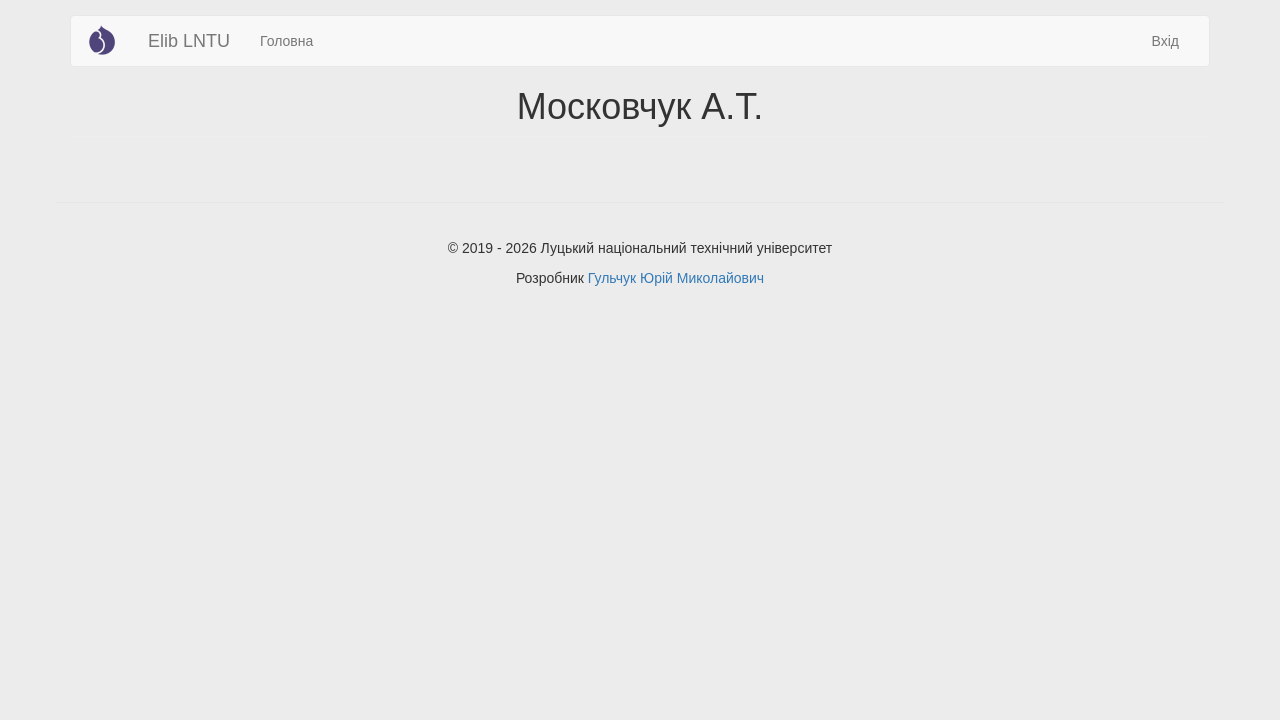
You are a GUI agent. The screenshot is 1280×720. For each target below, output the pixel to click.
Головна (286, 41)
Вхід (1165, 41)
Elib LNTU (189, 41)
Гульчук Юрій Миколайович (676, 278)
